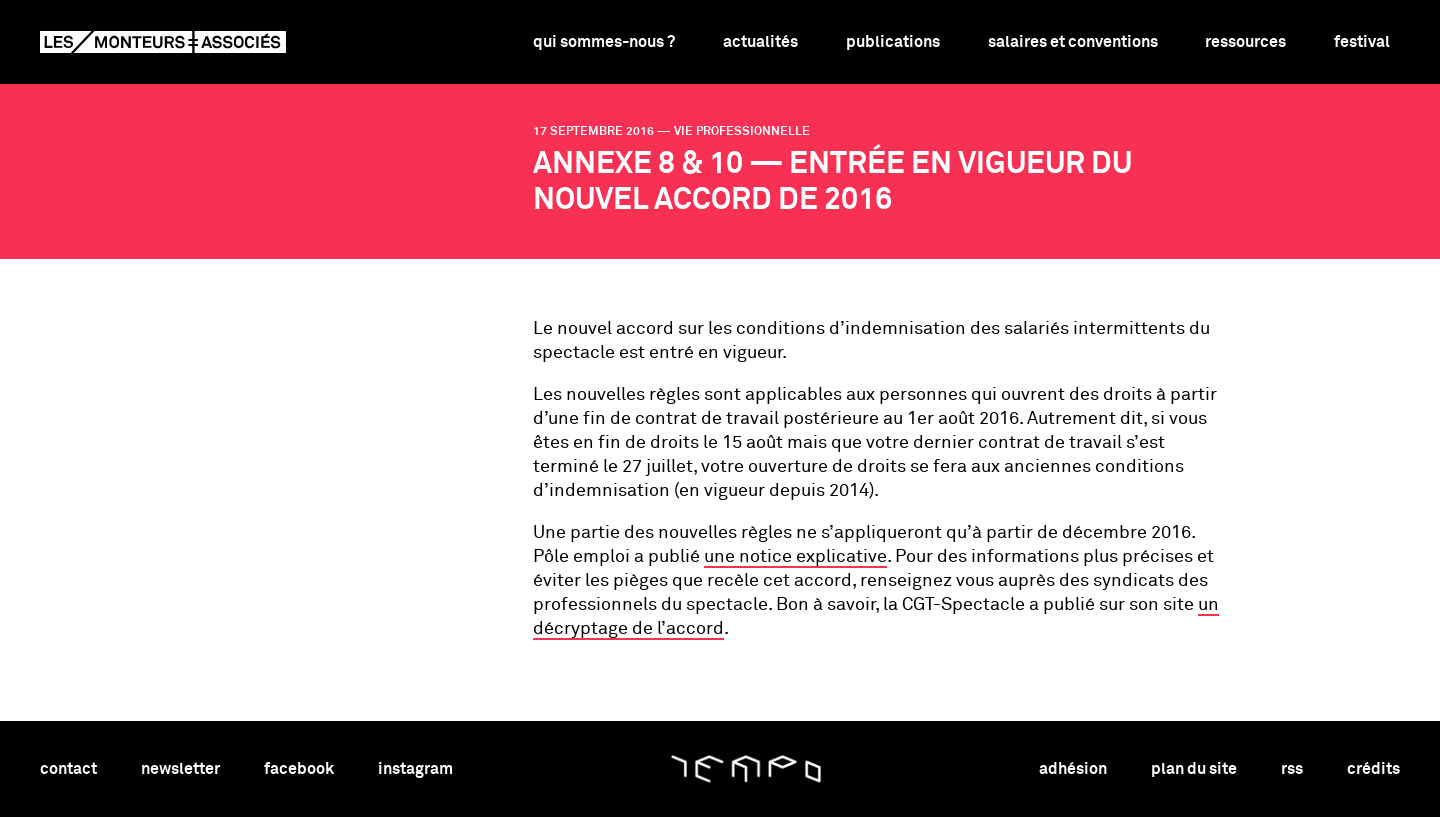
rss (1292, 769)
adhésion (1073, 769)
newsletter (180, 769)
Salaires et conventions (1073, 42)
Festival (1362, 42)
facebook (299, 769)
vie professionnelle (742, 132)
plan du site (1194, 769)
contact (68, 769)
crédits (1373, 769)
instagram (415, 769)
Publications (893, 42)
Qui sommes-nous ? (604, 42)
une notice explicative (795, 557)
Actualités (760, 42)
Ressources (1245, 42)
